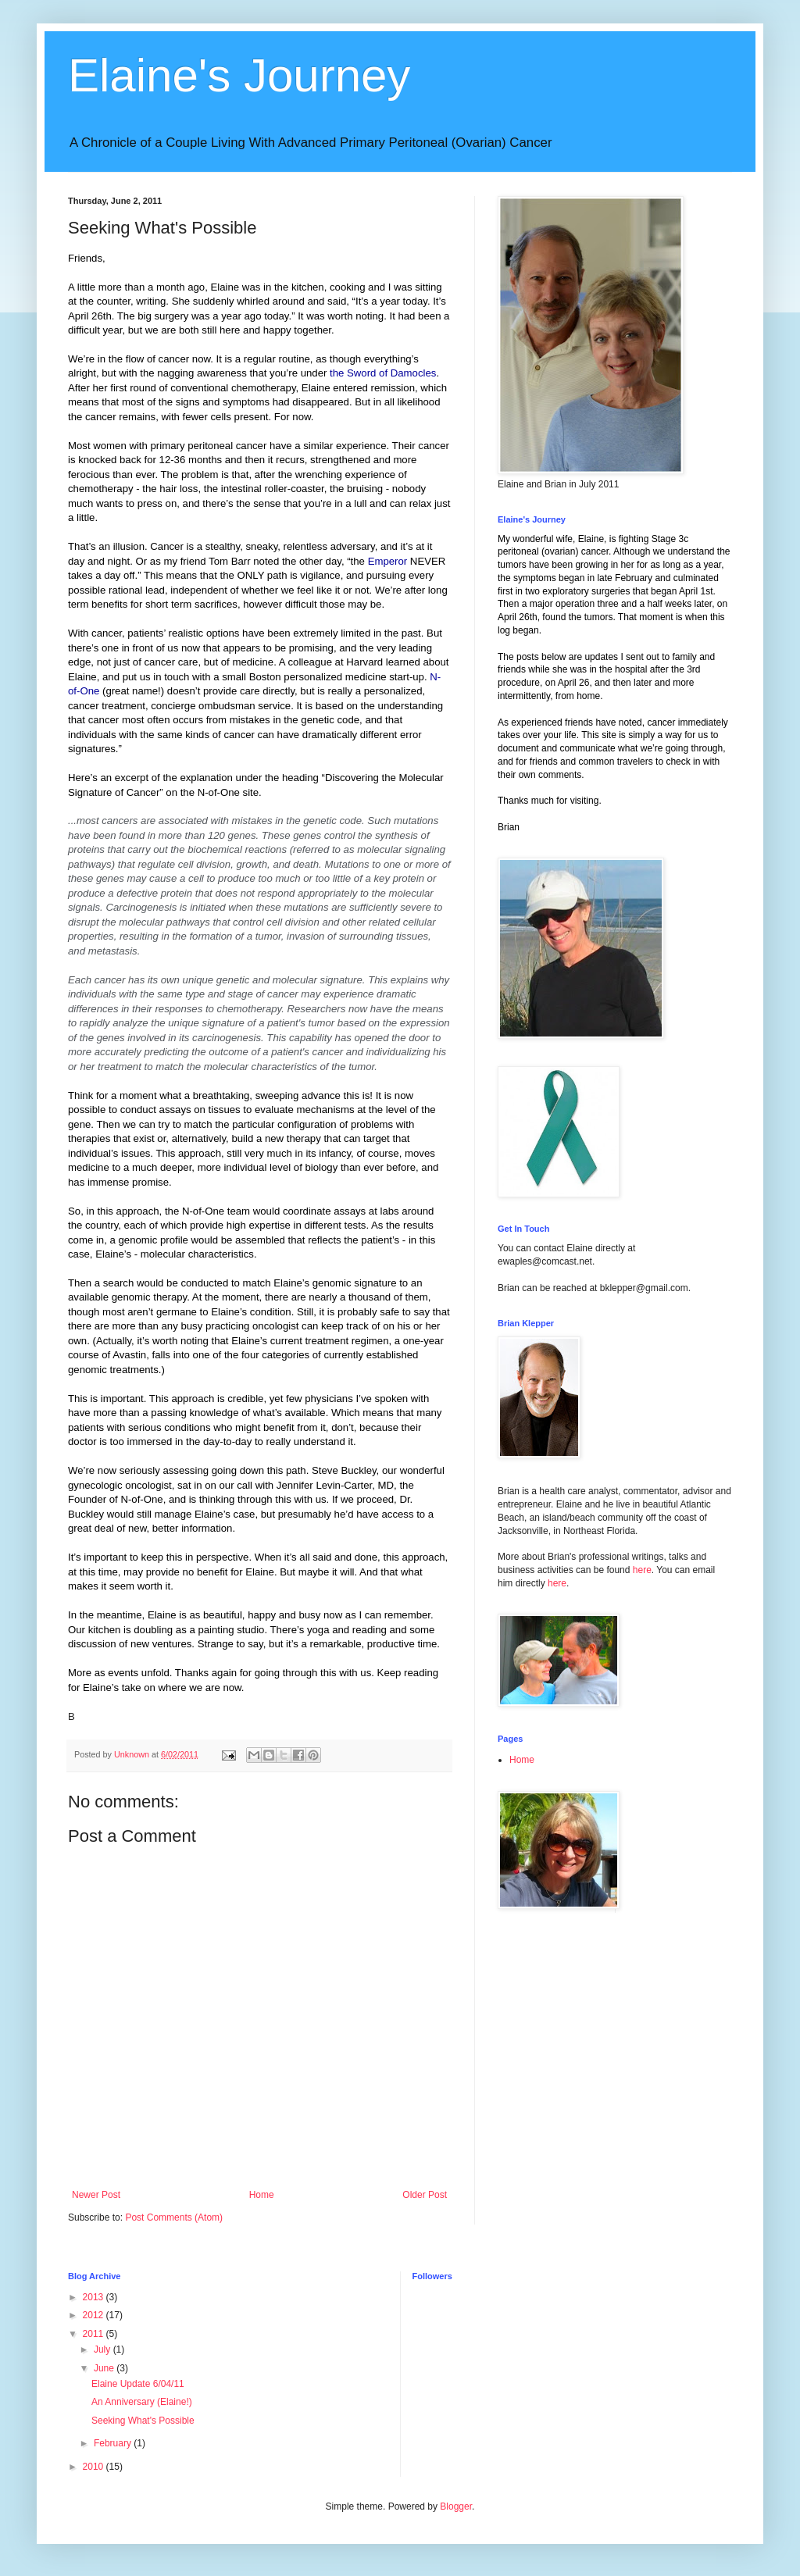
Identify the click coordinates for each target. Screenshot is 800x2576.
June (105, 2368)
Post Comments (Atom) (174, 2217)
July (103, 2349)
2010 (94, 2466)
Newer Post (96, 2194)
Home (261, 2194)
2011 (94, 2333)
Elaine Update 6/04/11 (137, 2383)
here (642, 1570)
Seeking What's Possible (143, 2420)
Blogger (456, 2506)
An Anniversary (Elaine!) (141, 2401)
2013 (94, 2297)
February (114, 2443)
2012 (94, 2315)
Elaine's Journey (239, 75)
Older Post (424, 2194)
